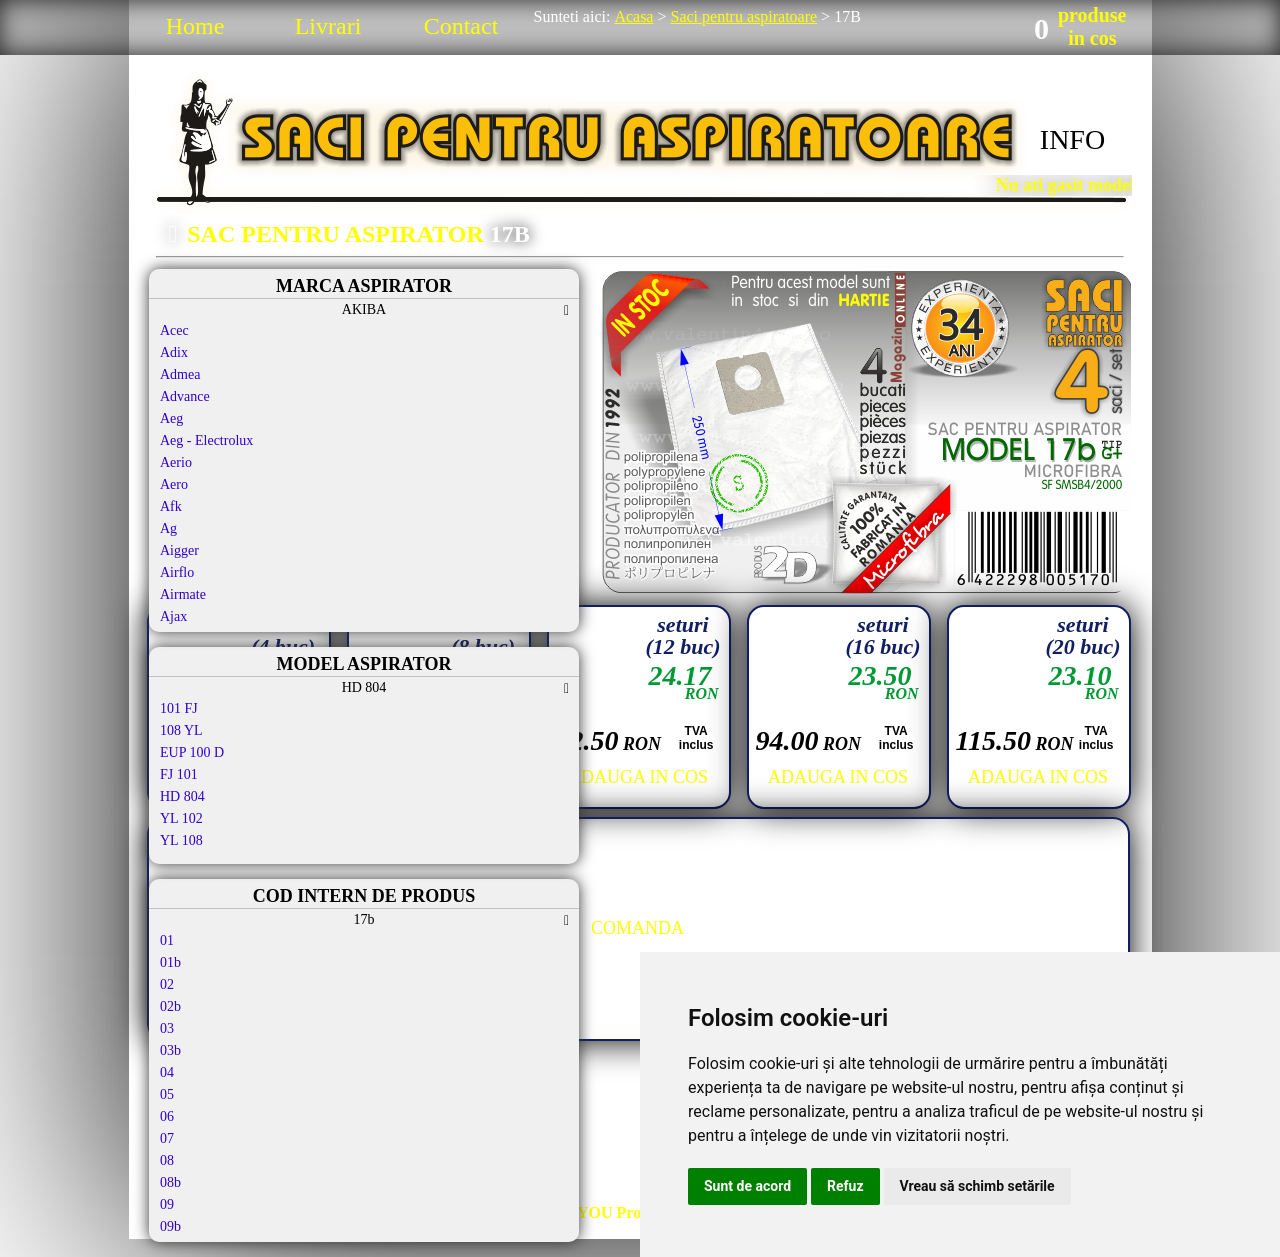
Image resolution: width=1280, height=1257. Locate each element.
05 (167, 1094)
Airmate (183, 594)
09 (167, 1204)
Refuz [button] (845, 1186)
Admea (180, 374)
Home (195, 26)
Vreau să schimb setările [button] (977, 1186)
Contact (461, 26)
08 (167, 1160)
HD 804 (182, 796)
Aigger (179, 550)
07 (167, 1138)
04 (167, 1072)
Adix (174, 352)
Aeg (171, 418)
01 (167, 940)
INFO (1072, 139)
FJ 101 (179, 774)
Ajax (173, 616)
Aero (174, 484)
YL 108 (181, 840)
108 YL (181, 730)
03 (167, 1028)
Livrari (328, 26)
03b (170, 1050)
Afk (171, 506)
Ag (168, 528)
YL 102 (181, 818)
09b (170, 1226)
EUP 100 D (192, 752)
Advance (185, 396)
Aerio (176, 462)
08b (170, 1182)
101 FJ (179, 708)
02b (170, 1006)
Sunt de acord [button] (747, 1186)
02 (167, 984)
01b (170, 962)
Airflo (177, 572)
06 (167, 1116)
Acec (174, 330)
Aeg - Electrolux (206, 440)
